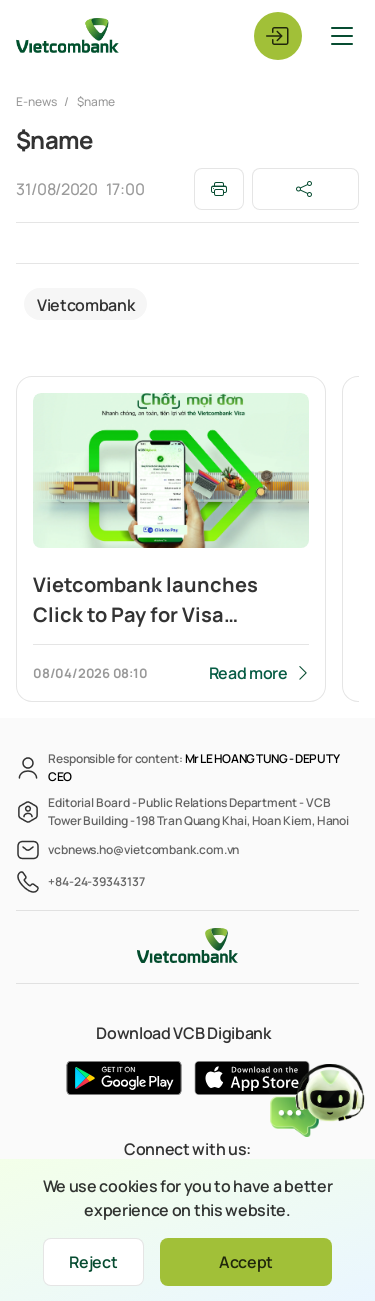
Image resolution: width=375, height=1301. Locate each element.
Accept (246, 1262)
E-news (37, 101)
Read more (248, 673)
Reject (93, 1262)
